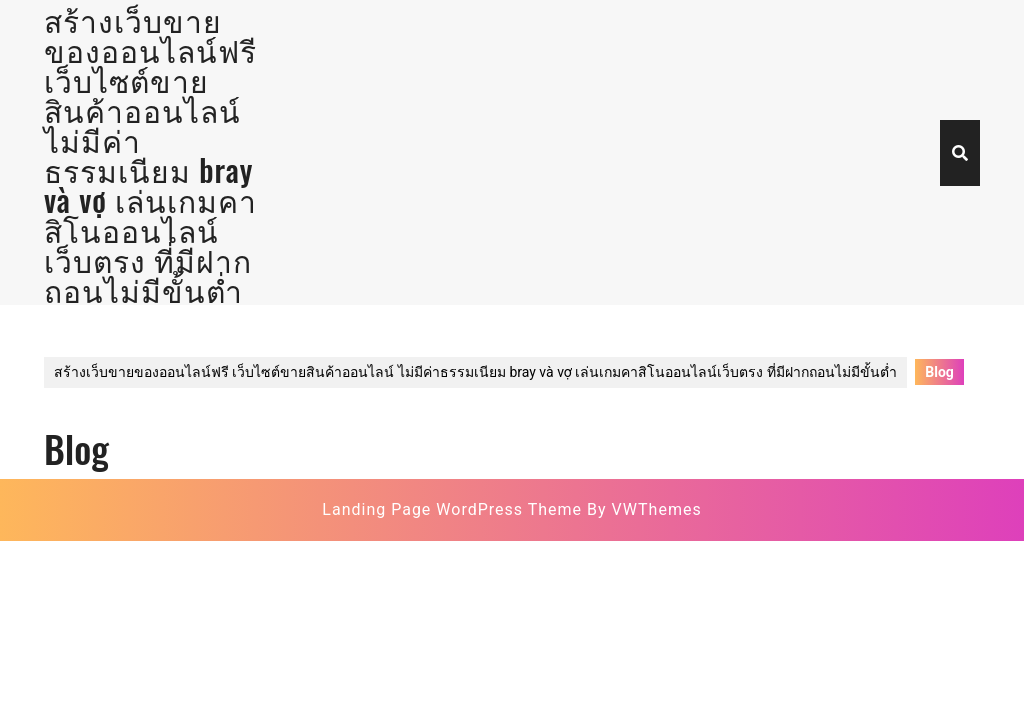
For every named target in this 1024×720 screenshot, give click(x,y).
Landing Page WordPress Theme (452, 509)
